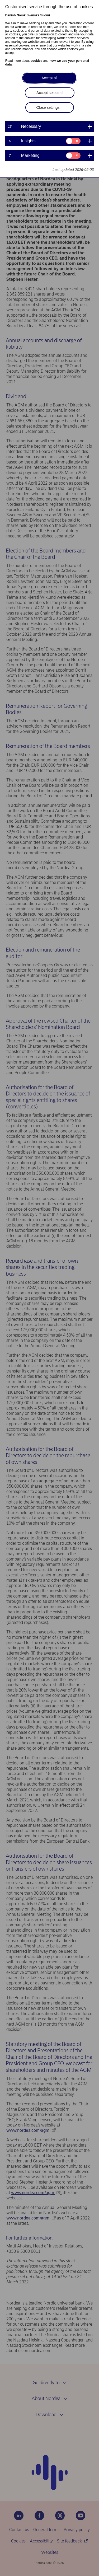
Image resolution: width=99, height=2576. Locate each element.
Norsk (21, 15)
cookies (37, 61)
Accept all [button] (49, 78)
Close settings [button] (48, 107)
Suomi (45, 15)
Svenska (32, 15)
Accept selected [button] (49, 93)
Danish (10, 15)
